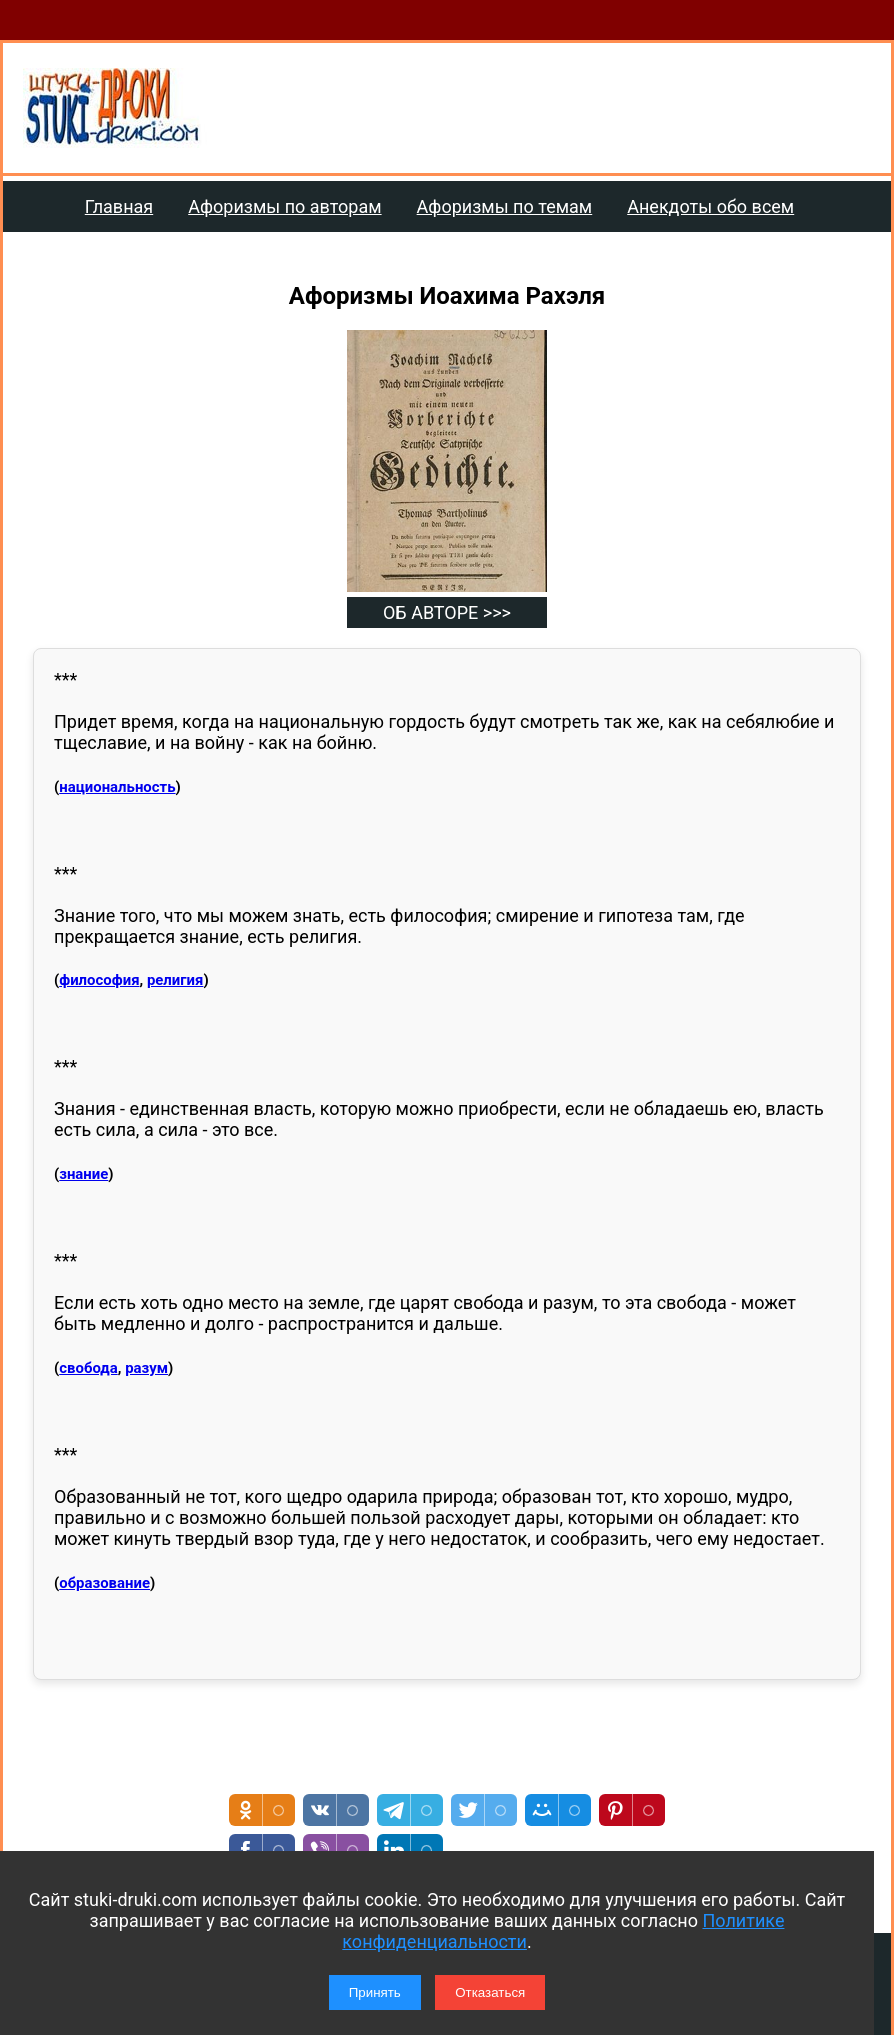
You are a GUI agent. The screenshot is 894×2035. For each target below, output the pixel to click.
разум (146, 1368)
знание (83, 1174)
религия (175, 980)
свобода (88, 1368)
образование (104, 1583)
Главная (119, 206)
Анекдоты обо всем (710, 206)
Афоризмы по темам (505, 206)
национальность (117, 787)
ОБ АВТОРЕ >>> (447, 612)
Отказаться (490, 1992)
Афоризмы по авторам (284, 206)
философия (99, 980)
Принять (375, 1992)
